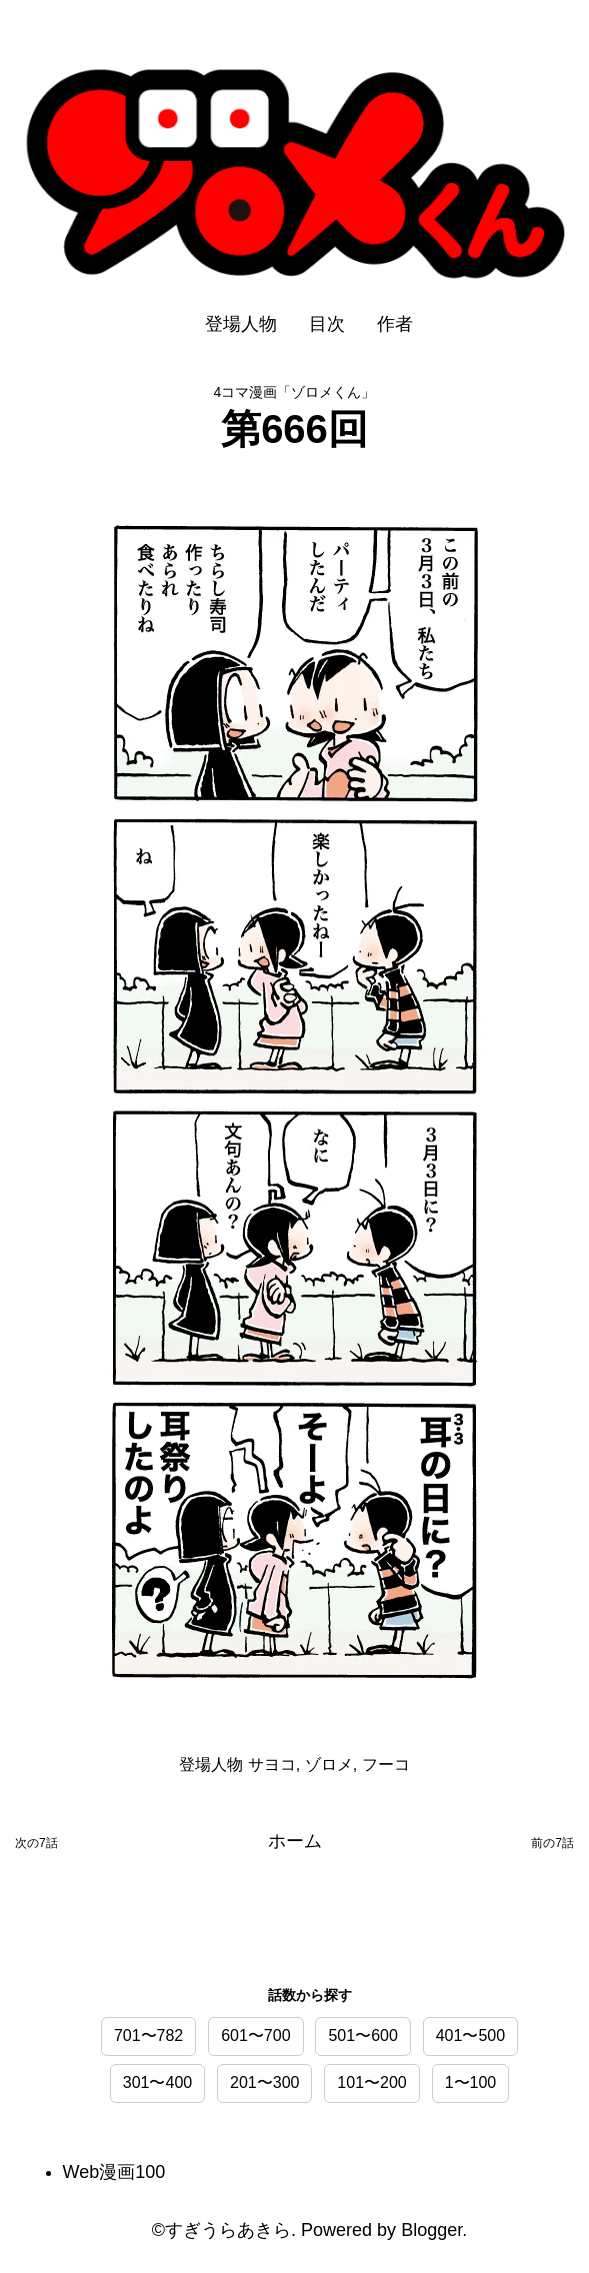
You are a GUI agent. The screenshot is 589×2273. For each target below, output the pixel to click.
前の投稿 (552, 1847)
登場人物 (241, 324)
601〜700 (255, 2035)
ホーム (295, 1841)
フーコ (386, 1764)
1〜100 (471, 2082)
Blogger (431, 2230)
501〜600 (362, 2035)
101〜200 (371, 2082)
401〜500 (470, 2035)
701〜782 (148, 2035)
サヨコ (272, 1764)
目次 (327, 324)
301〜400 (157, 2082)
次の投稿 (36, 1847)
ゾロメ (329, 1764)
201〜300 (264, 2082)
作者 (395, 324)
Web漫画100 (114, 2172)
